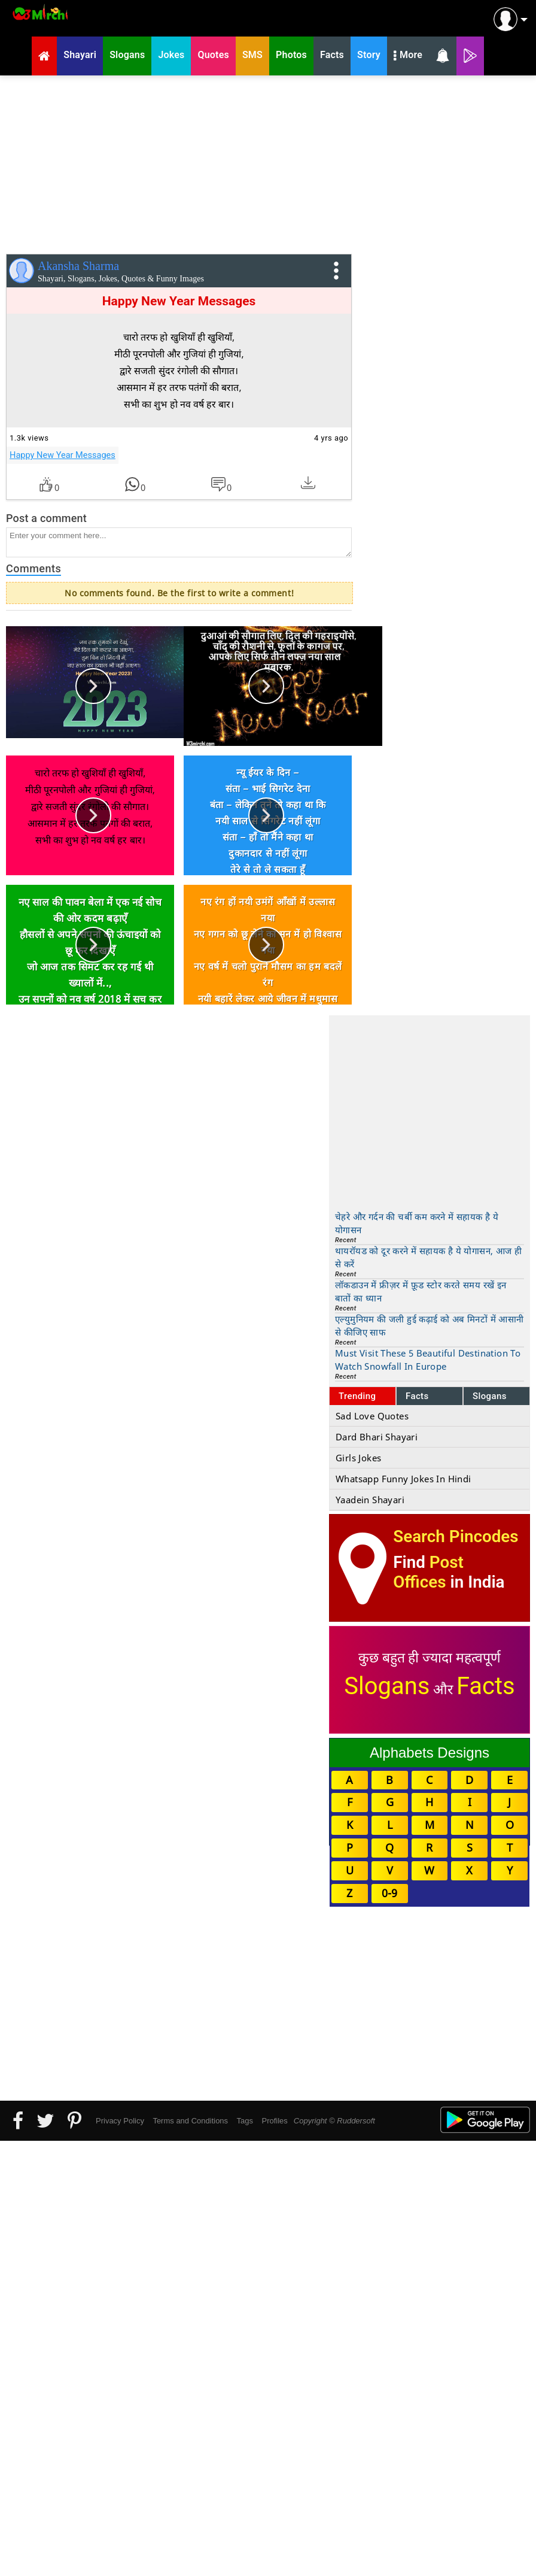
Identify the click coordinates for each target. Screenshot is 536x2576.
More (408, 56)
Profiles (274, 2120)
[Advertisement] (268, 162)
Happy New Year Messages (62, 455)
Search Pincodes (455, 1536)
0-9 (389, 1893)
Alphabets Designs (429, 1752)
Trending (357, 1396)
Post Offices (428, 1572)
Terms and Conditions (190, 2120)
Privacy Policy (120, 2120)
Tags (245, 2120)
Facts (417, 1396)
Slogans (490, 1396)
